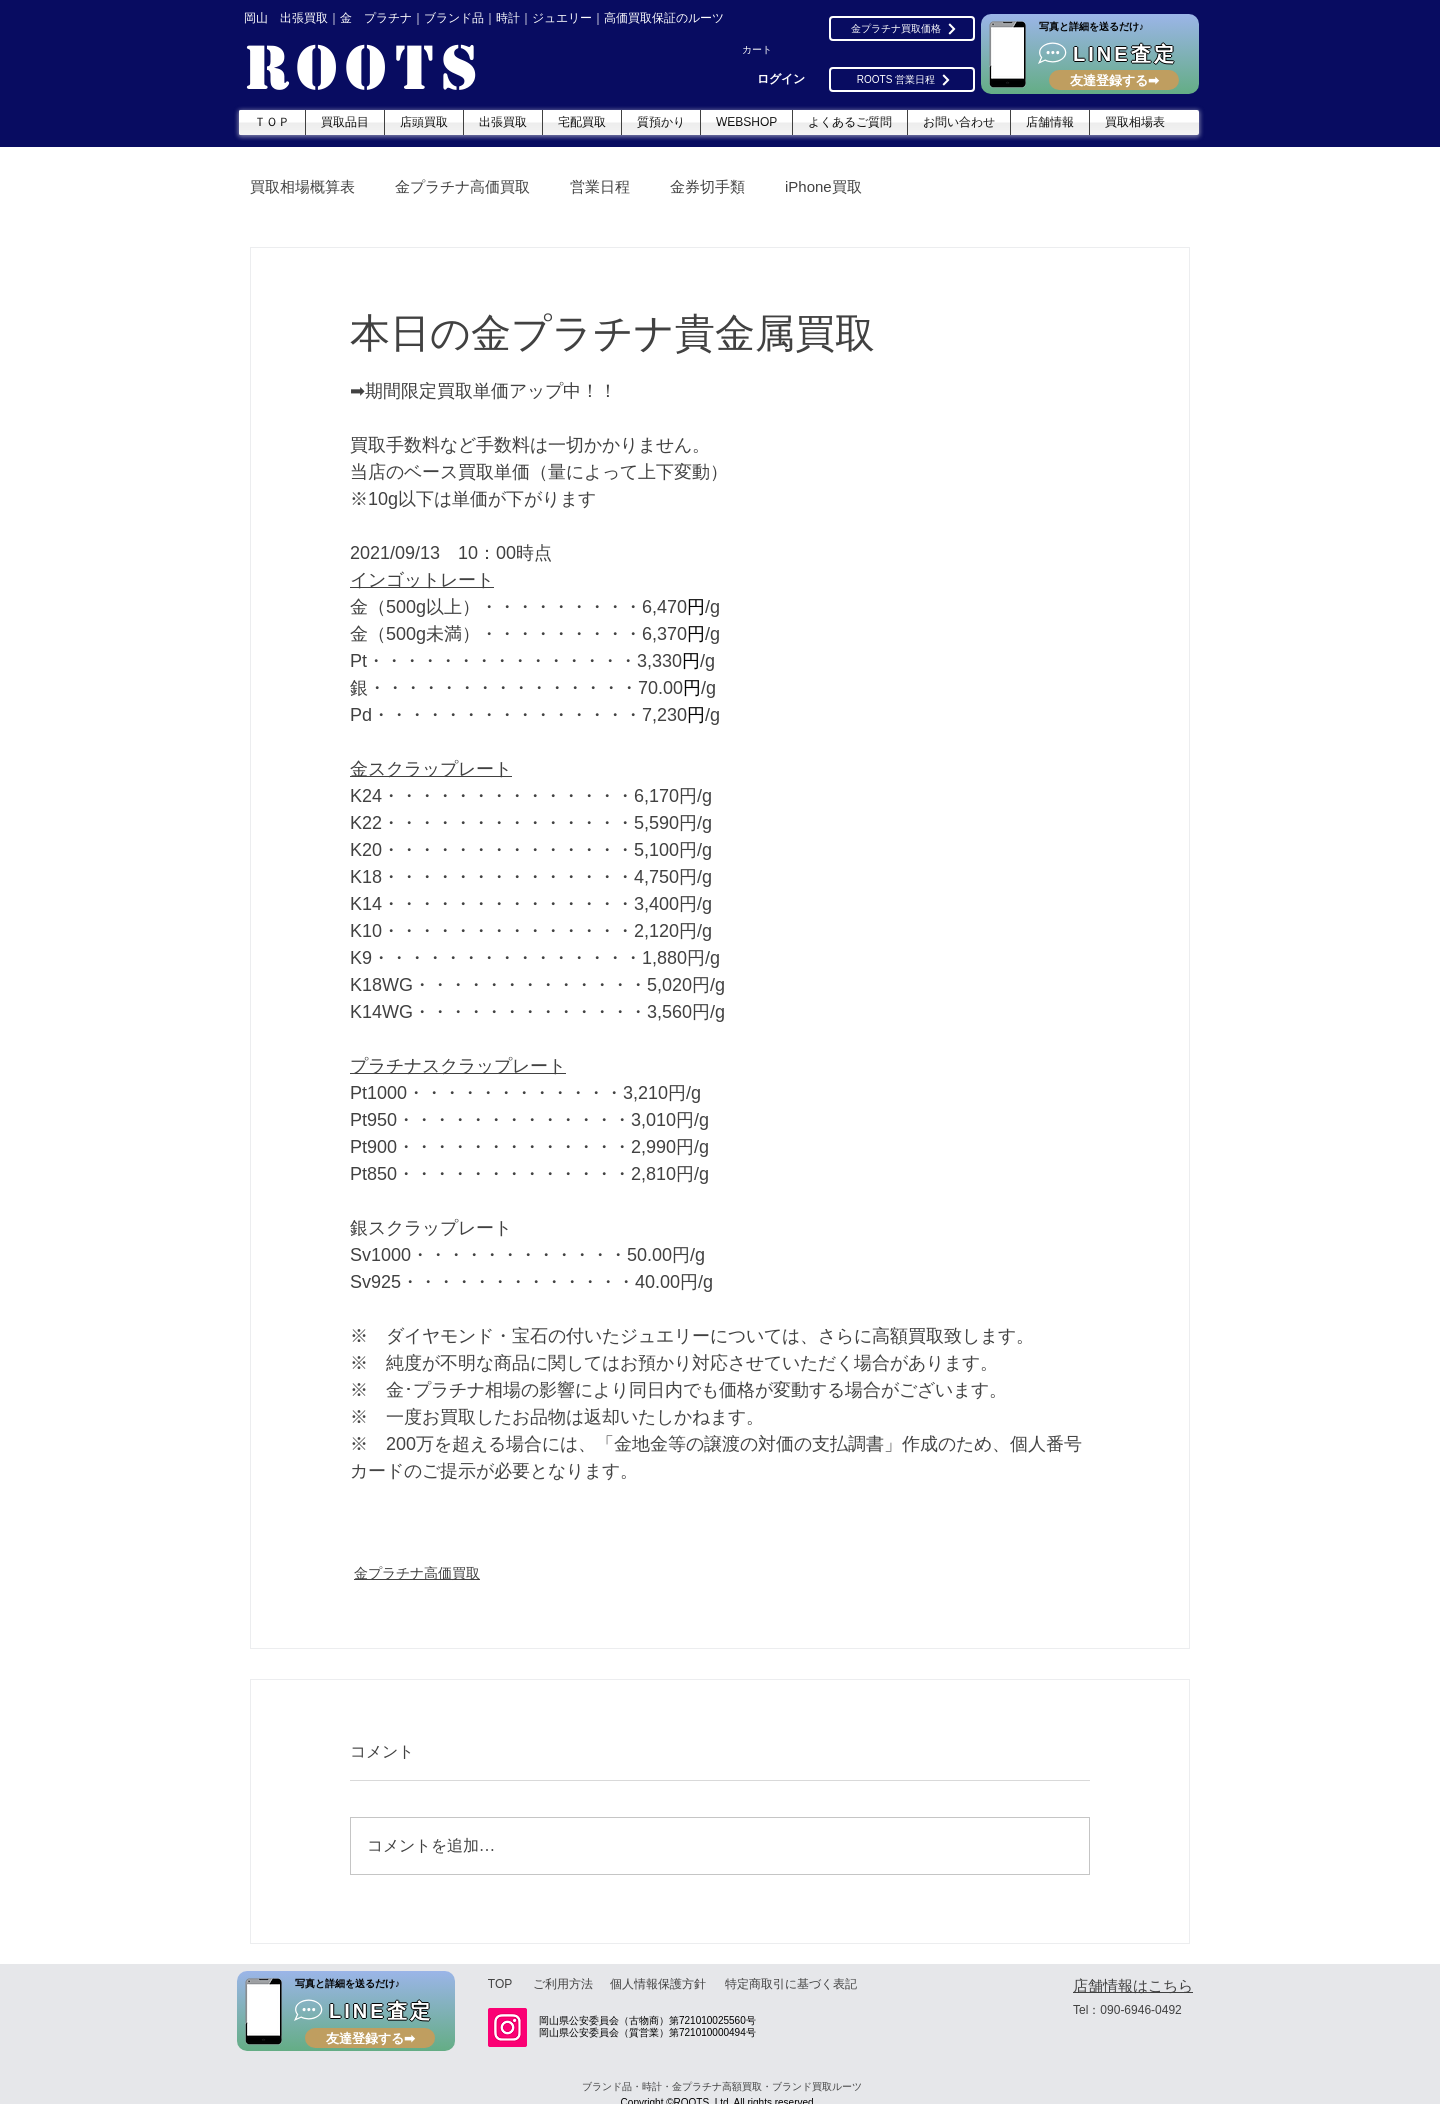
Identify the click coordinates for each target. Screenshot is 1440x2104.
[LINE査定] (1090, 54)
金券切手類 (707, 186)
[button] (767, 50)
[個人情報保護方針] (658, 1984)
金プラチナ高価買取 (462, 186)
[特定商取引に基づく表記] (790, 1984)
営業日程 (600, 186)
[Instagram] (507, 2027)
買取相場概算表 (302, 186)
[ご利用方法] (563, 1984)
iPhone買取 (823, 186)
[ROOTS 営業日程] (902, 79)
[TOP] (500, 1984)
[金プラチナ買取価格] (902, 28)
